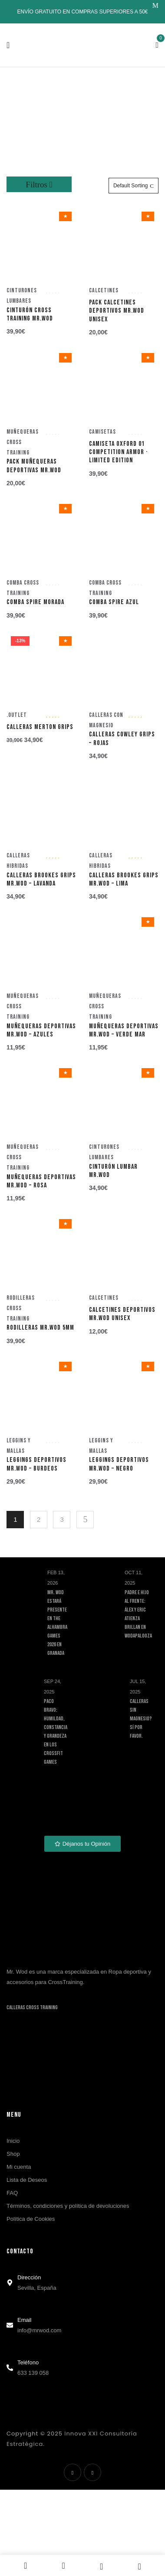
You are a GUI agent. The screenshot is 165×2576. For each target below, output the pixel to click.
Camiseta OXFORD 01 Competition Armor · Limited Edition (118, 452)
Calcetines (104, 290)
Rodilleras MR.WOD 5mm (40, 1328)
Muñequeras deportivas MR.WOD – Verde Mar (123, 1030)
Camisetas (102, 431)
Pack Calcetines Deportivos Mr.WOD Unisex (116, 310)
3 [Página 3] (62, 1519)
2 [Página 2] (38, 1519)
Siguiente (85, 1519)
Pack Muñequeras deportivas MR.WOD (34, 466)
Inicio (13, 2141)
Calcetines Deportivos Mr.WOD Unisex (122, 1314)
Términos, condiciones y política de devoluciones (68, 2206)
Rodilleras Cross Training (21, 1308)
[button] (156, 44)
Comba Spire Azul (114, 602)
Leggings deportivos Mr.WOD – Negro (119, 1464)
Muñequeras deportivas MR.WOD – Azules (41, 1030)
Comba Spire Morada (35, 602)
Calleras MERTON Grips (40, 727)
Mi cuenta (19, 2167)
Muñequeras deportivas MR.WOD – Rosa (41, 1181)
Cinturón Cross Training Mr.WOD (30, 314)
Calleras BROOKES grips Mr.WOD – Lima (123, 879)
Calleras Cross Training (32, 2007)
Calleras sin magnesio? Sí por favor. (141, 1718)
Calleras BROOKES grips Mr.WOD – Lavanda (41, 879)
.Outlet (17, 715)
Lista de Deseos (27, 2180)
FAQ (12, 2193)
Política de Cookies (31, 2219)
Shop (13, 2154)
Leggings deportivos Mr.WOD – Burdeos (36, 1464)
